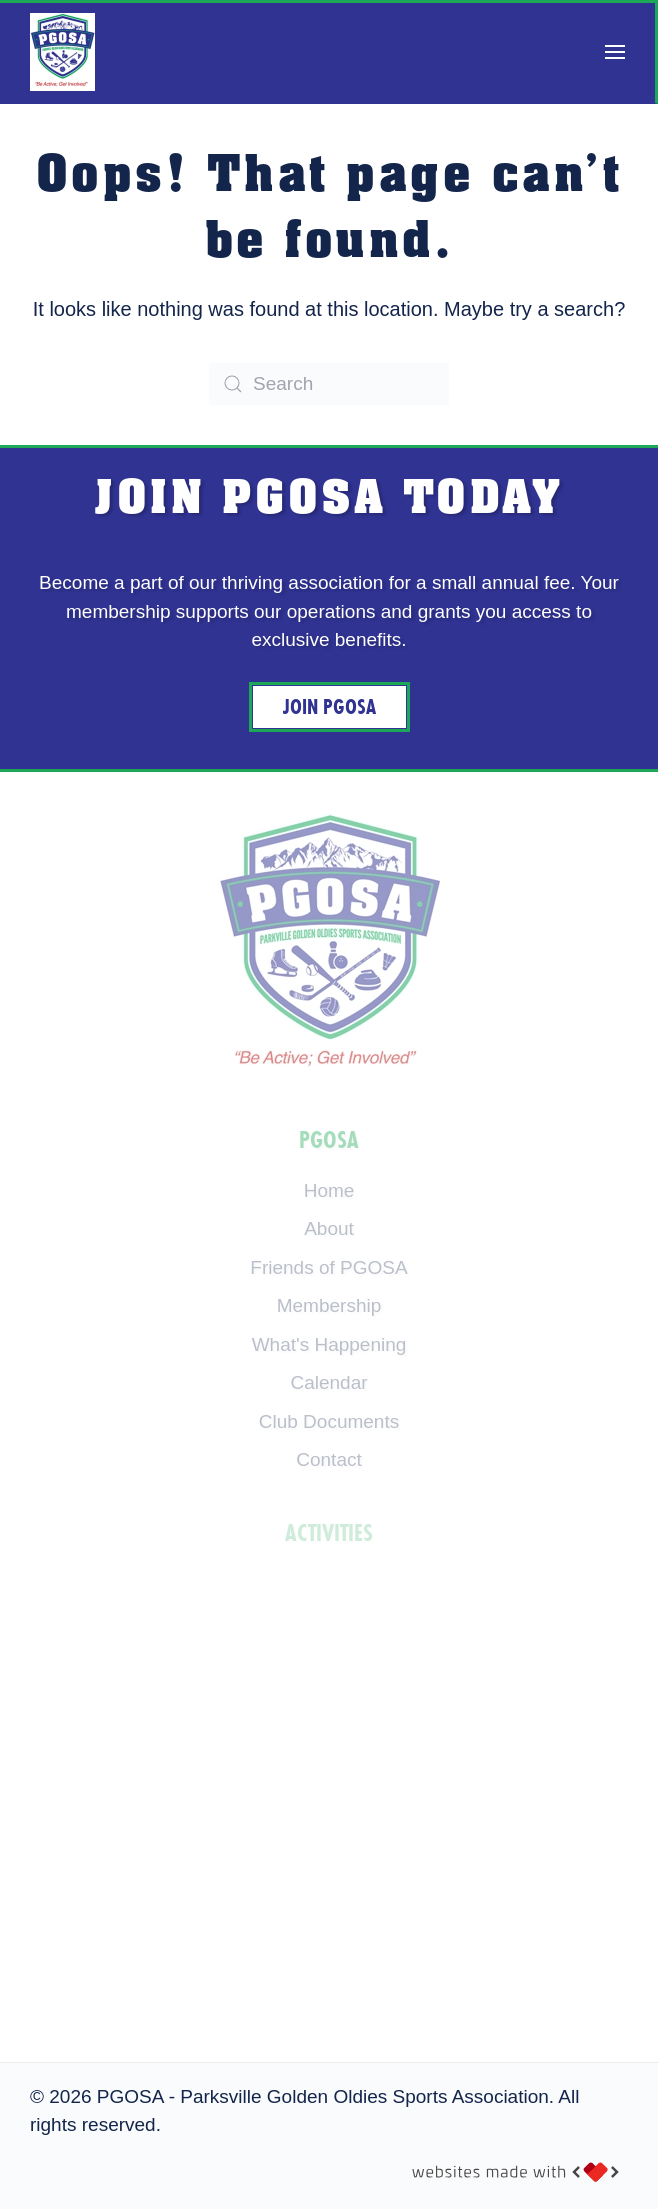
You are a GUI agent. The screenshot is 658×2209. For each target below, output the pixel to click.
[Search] (329, 384)
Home (329, 1190)
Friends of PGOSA (328, 1267)
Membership (329, 1305)
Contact (328, 1459)
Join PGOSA (329, 707)
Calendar (328, 1382)
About (329, 1228)
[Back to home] (62, 52)
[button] (615, 52)
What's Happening (329, 1344)
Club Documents (329, 1421)
